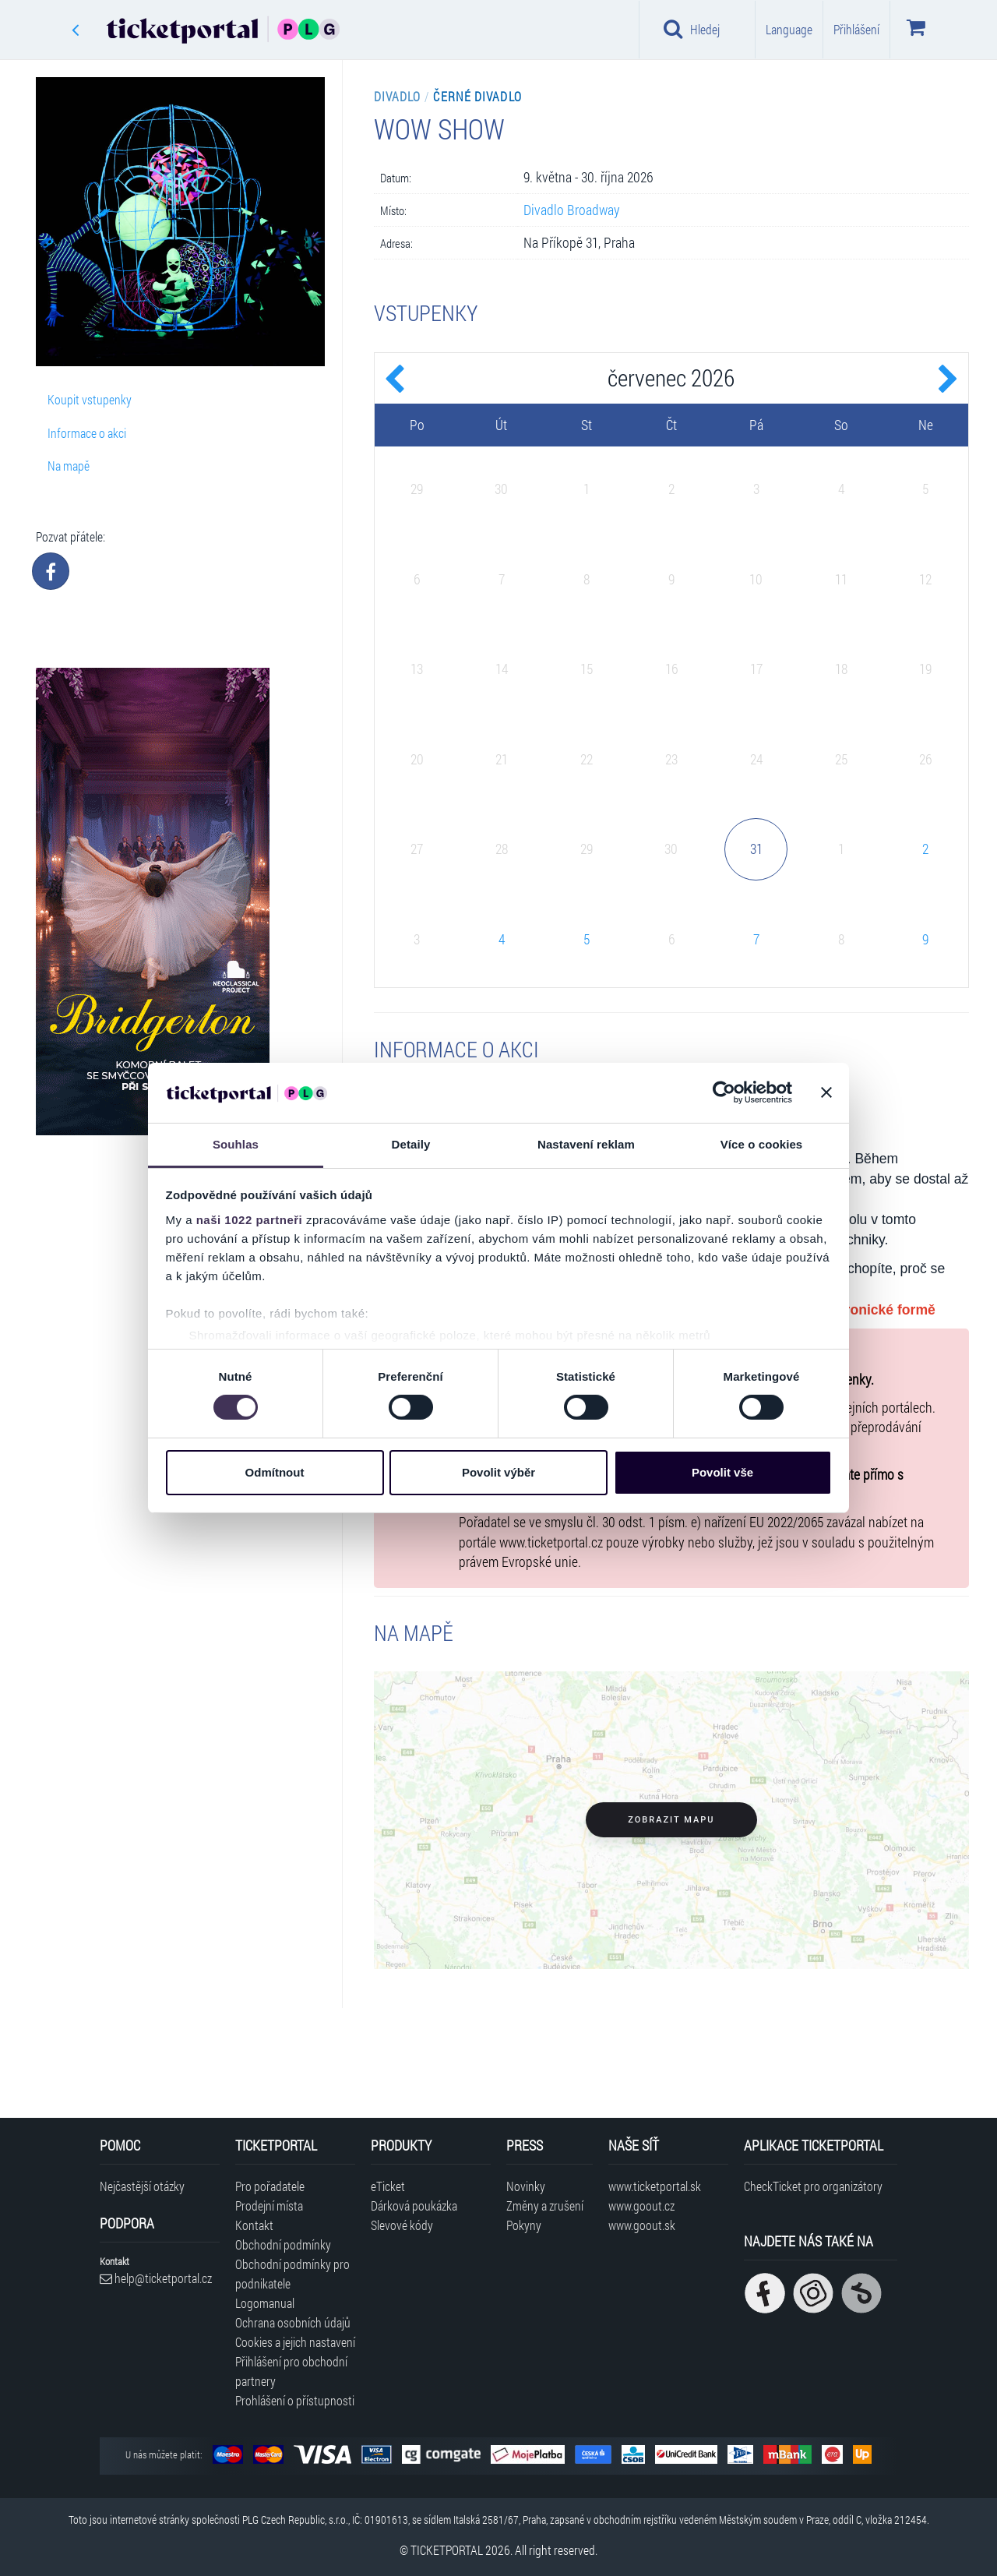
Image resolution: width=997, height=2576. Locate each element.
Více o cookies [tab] (761, 1144)
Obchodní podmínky (283, 2244)
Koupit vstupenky (90, 399)
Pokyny (523, 2225)
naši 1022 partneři (249, 1219)
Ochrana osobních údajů (293, 2322)
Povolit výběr (498, 1472)
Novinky (525, 2186)
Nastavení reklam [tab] (586, 1144)
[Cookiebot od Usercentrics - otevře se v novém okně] (724, 1092)
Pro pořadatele (270, 2186)
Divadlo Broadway (571, 210)
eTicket (388, 2186)
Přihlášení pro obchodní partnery (291, 2371)
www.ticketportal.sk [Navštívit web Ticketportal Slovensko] (654, 2186)
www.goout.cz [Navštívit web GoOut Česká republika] (641, 2205)
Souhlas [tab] (236, 1144)
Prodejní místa (269, 2205)
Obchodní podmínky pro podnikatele (292, 2274)
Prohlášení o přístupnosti (294, 2400)
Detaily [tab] (411, 1144)
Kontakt (254, 2225)
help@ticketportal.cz (156, 2278)
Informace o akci (87, 433)
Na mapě (69, 465)
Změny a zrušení (544, 2205)
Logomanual (264, 2303)
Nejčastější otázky (142, 2186)
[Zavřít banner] (826, 1092)
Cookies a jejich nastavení (295, 2342)
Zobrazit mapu (671, 1820)
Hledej (692, 29)
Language (789, 29)
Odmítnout (275, 1472)
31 (756, 848)
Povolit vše (722, 1472)
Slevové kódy (402, 2225)
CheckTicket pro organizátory (813, 2186)
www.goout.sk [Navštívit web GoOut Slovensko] (641, 2225)
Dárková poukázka (414, 2205)
